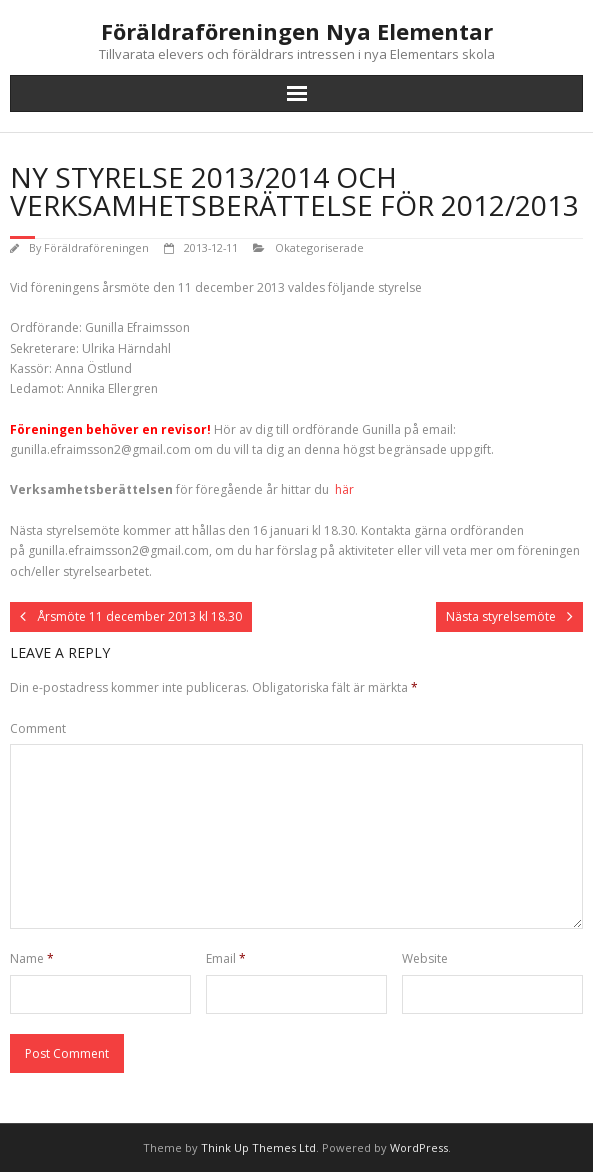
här (343, 489)
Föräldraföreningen (96, 247)
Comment (38, 728)
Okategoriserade (319, 247)
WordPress (419, 1147)
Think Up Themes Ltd (258, 1147)
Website (425, 958)
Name (32, 958)
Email (226, 958)
